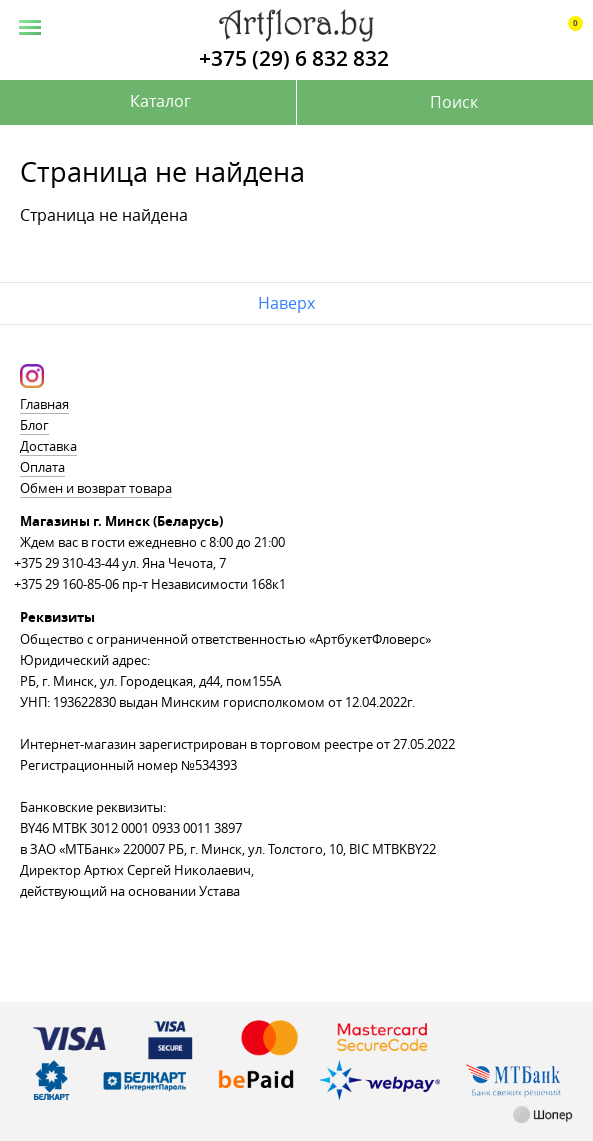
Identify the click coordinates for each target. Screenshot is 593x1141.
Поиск (454, 102)
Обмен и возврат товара (96, 488)
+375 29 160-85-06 (66, 584)
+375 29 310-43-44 (66, 563)
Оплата (42, 467)
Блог (34, 425)
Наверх (286, 303)
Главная (44, 404)
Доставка (48, 446)
